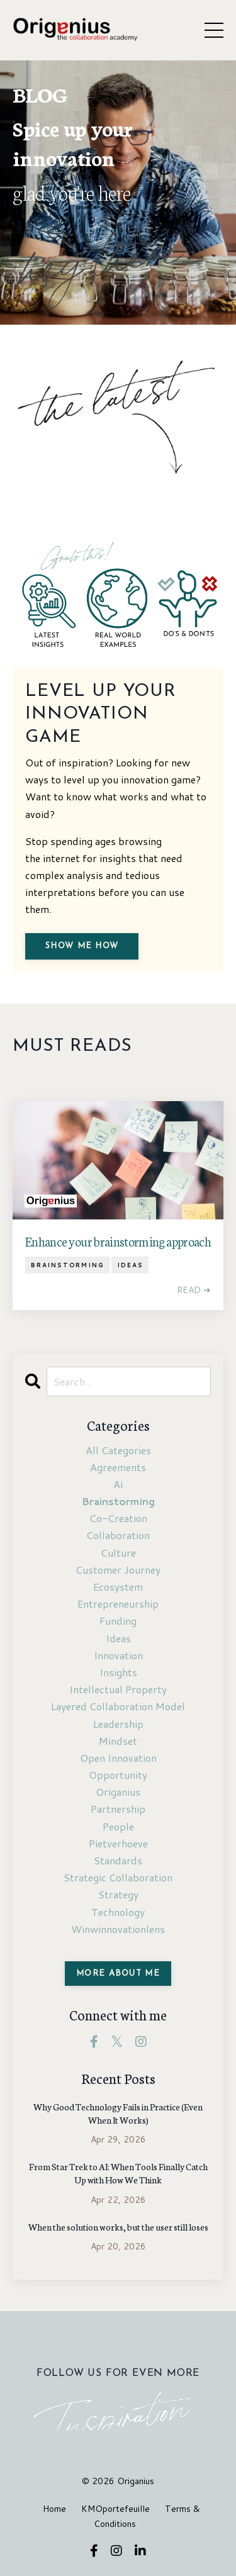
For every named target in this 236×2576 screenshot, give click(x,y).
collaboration (118, 1535)
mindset (118, 1740)
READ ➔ (194, 1290)
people (118, 1826)
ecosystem (118, 1586)
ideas (130, 1265)
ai (118, 1484)
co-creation (118, 1518)
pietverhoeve (118, 1843)
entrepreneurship (118, 1603)
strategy (118, 1894)
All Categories (118, 1450)
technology (118, 1912)
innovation (118, 1655)
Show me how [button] (81, 946)
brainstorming (67, 1265)
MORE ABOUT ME (118, 1973)
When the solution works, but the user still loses (118, 2226)
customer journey (118, 1569)
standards (118, 1860)
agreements (118, 1467)
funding (118, 1620)
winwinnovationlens (118, 1929)
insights (118, 1672)
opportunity (118, 1774)
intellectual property (118, 1689)
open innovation (118, 1757)
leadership (118, 1723)
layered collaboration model (118, 1706)
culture (118, 1552)
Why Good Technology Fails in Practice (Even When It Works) (118, 2113)
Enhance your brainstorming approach (118, 1241)
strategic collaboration (118, 1877)
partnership (118, 1808)
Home (54, 2508)
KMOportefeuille (115, 2508)
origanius (118, 1791)
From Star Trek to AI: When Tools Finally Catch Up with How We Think (118, 2173)
